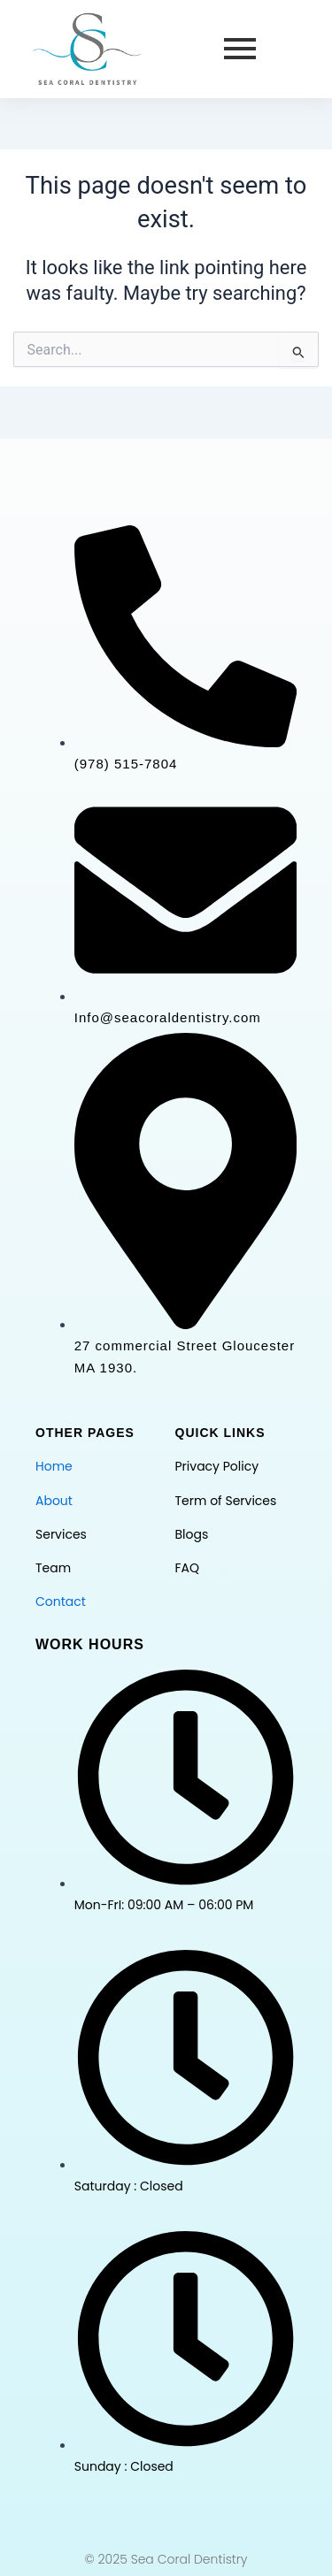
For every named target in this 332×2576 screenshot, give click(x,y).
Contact (60, 1601)
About (54, 1501)
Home (54, 1466)
